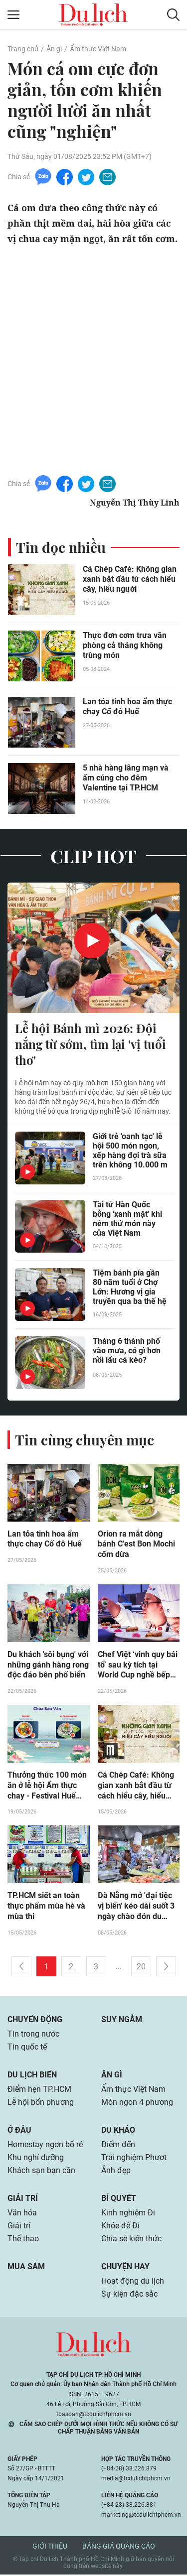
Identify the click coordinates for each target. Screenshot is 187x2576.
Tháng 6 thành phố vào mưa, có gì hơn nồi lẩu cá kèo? (127, 1350)
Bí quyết (118, 2199)
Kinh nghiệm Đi (128, 2214)
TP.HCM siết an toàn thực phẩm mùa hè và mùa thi (46, 1908)
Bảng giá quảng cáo (118, 2548)
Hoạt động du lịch (132, 2282)
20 (141, 1968)
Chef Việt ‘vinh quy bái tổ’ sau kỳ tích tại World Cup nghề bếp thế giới (138, 1666)
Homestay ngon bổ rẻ (45, 2146)
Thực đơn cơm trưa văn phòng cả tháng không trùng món (125, 645)
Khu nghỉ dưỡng (35, 2159)
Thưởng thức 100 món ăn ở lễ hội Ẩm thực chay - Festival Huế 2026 (47, 1787)
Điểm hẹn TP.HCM (39, 2090)
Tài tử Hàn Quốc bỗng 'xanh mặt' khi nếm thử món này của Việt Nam (127, 1219)
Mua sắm (26, 2268)
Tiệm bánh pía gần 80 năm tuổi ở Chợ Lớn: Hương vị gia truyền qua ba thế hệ (130, 1287)
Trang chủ (22, 49)
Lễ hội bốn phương (40, 2103)
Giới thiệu (49, 2548)
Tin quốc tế (27, 2048)
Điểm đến (118, 2146)
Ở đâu (19, 2131)
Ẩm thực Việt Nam (98, 49)
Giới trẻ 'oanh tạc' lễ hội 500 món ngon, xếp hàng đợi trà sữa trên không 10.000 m (130, 1150)
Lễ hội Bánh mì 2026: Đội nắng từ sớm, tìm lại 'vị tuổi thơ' (90, 1044)
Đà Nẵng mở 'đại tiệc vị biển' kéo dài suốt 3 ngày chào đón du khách (136, 1908)
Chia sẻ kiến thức (131, 2240)
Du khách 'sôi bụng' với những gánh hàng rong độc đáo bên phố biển (48, 1666)
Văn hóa (22, 2214)
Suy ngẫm (121, 2021)
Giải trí (22, 2199)
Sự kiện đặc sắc (129, 2295)
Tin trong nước (33, 2035)
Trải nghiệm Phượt (134, 2159)
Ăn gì (54, 49)
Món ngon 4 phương (137, 2103)
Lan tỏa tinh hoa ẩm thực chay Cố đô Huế (127, 706)
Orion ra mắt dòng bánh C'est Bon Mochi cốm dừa (136, 1545)
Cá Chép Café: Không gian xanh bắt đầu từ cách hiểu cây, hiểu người (130, 579)
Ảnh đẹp (116, 2172)
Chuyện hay (125, 2268)
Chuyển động (34, 2021)
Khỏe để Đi (120, 2227)
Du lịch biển (32, 2076)
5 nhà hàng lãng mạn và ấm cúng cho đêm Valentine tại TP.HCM (126, 777)
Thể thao (23, 2240)
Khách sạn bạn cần (41, 2172)
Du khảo (118, 2131)
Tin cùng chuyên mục (84, 1439)
